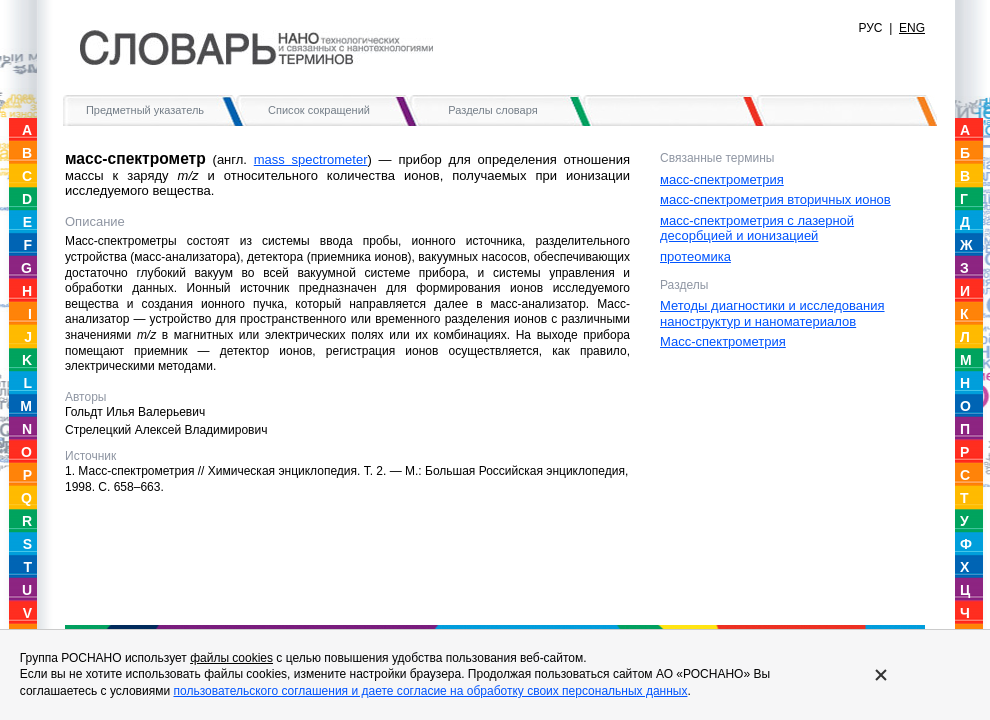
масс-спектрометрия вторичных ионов (775, 199)
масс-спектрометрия (722, 179)
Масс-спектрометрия (723, 341)
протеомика (695, 256)
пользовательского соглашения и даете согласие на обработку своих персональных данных (430, 691)
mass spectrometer (311, 159)
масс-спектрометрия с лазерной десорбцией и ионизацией (757, 228)
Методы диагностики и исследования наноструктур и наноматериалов (772, 313)
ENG (912, 28)
